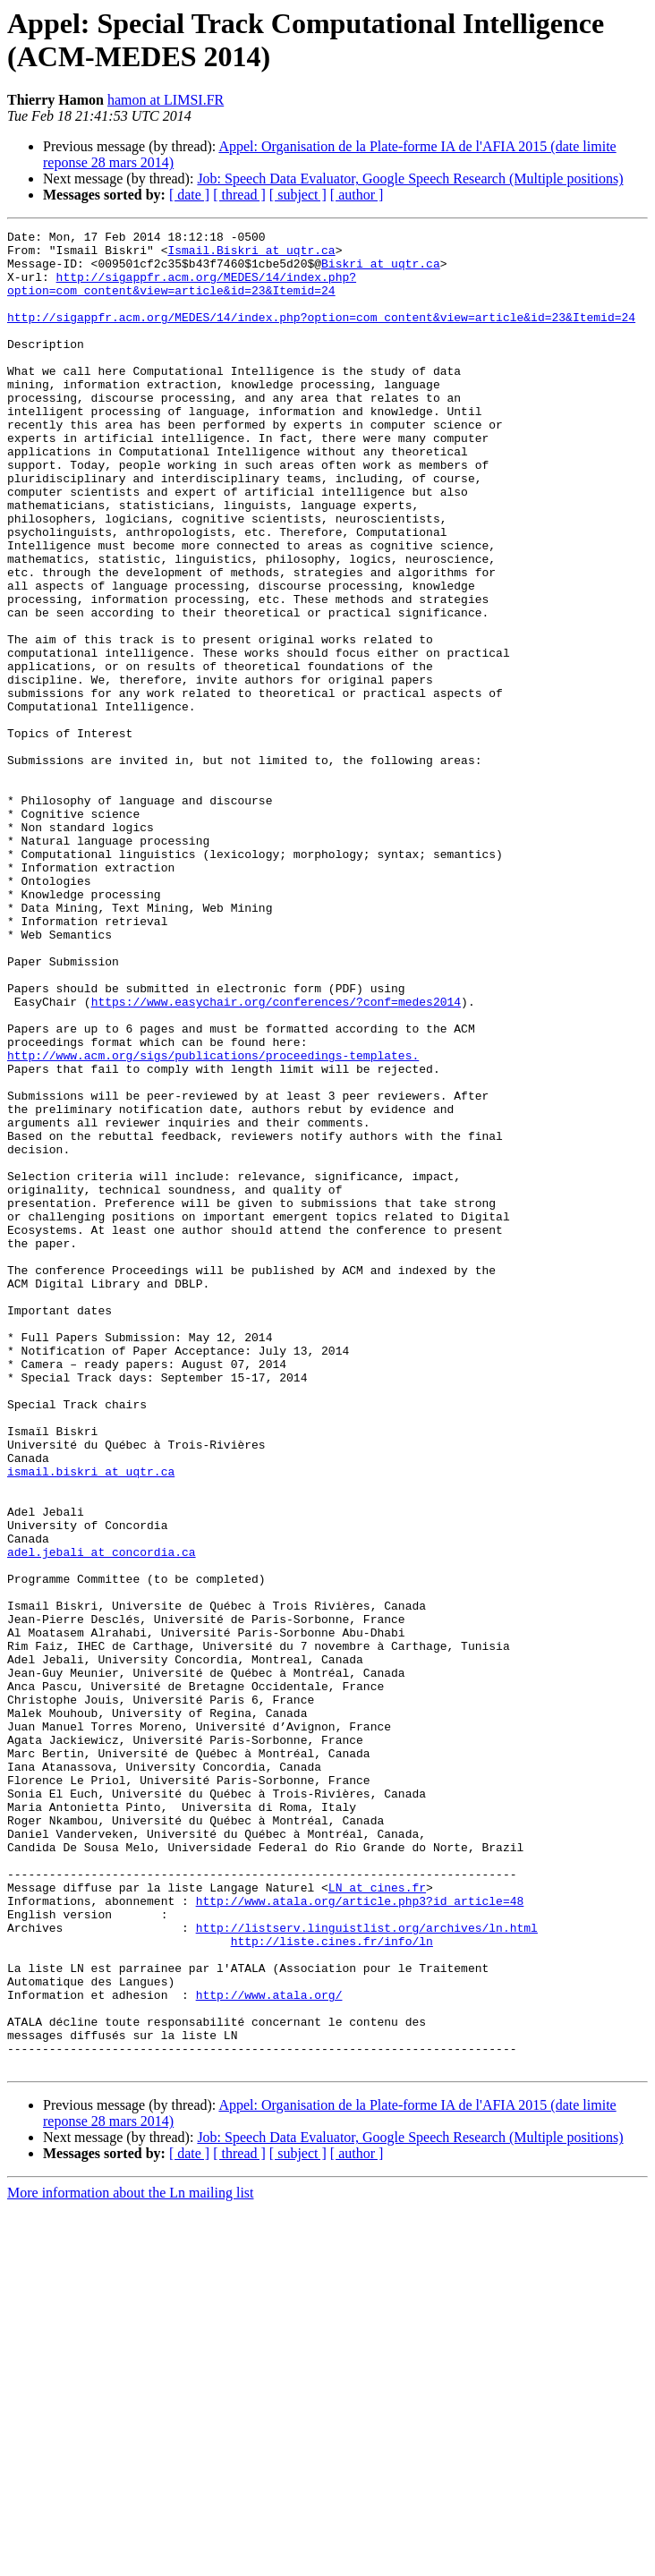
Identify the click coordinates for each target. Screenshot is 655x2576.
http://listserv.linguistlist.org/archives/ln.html (367, 2268)
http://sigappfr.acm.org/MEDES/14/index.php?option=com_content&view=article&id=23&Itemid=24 (181, 295)
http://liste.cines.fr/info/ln (332, 2284)
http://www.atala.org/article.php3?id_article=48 (360, 2236)
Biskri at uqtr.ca (380, 271)
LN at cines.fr (377, 2220)
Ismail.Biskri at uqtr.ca (251, 255)
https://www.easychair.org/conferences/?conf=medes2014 (276, 1157)
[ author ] (357, 194)
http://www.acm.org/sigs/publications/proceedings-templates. (213, 1221)
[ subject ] (298, 194)
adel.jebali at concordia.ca (101, 1817)
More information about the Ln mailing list (130, 2560)
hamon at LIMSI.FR (165, 99)
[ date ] (189, 194)
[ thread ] (239, 194)
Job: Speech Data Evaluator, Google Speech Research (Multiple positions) (410, 178)
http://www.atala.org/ (269, 2349)
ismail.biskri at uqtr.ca (90, 1721)
